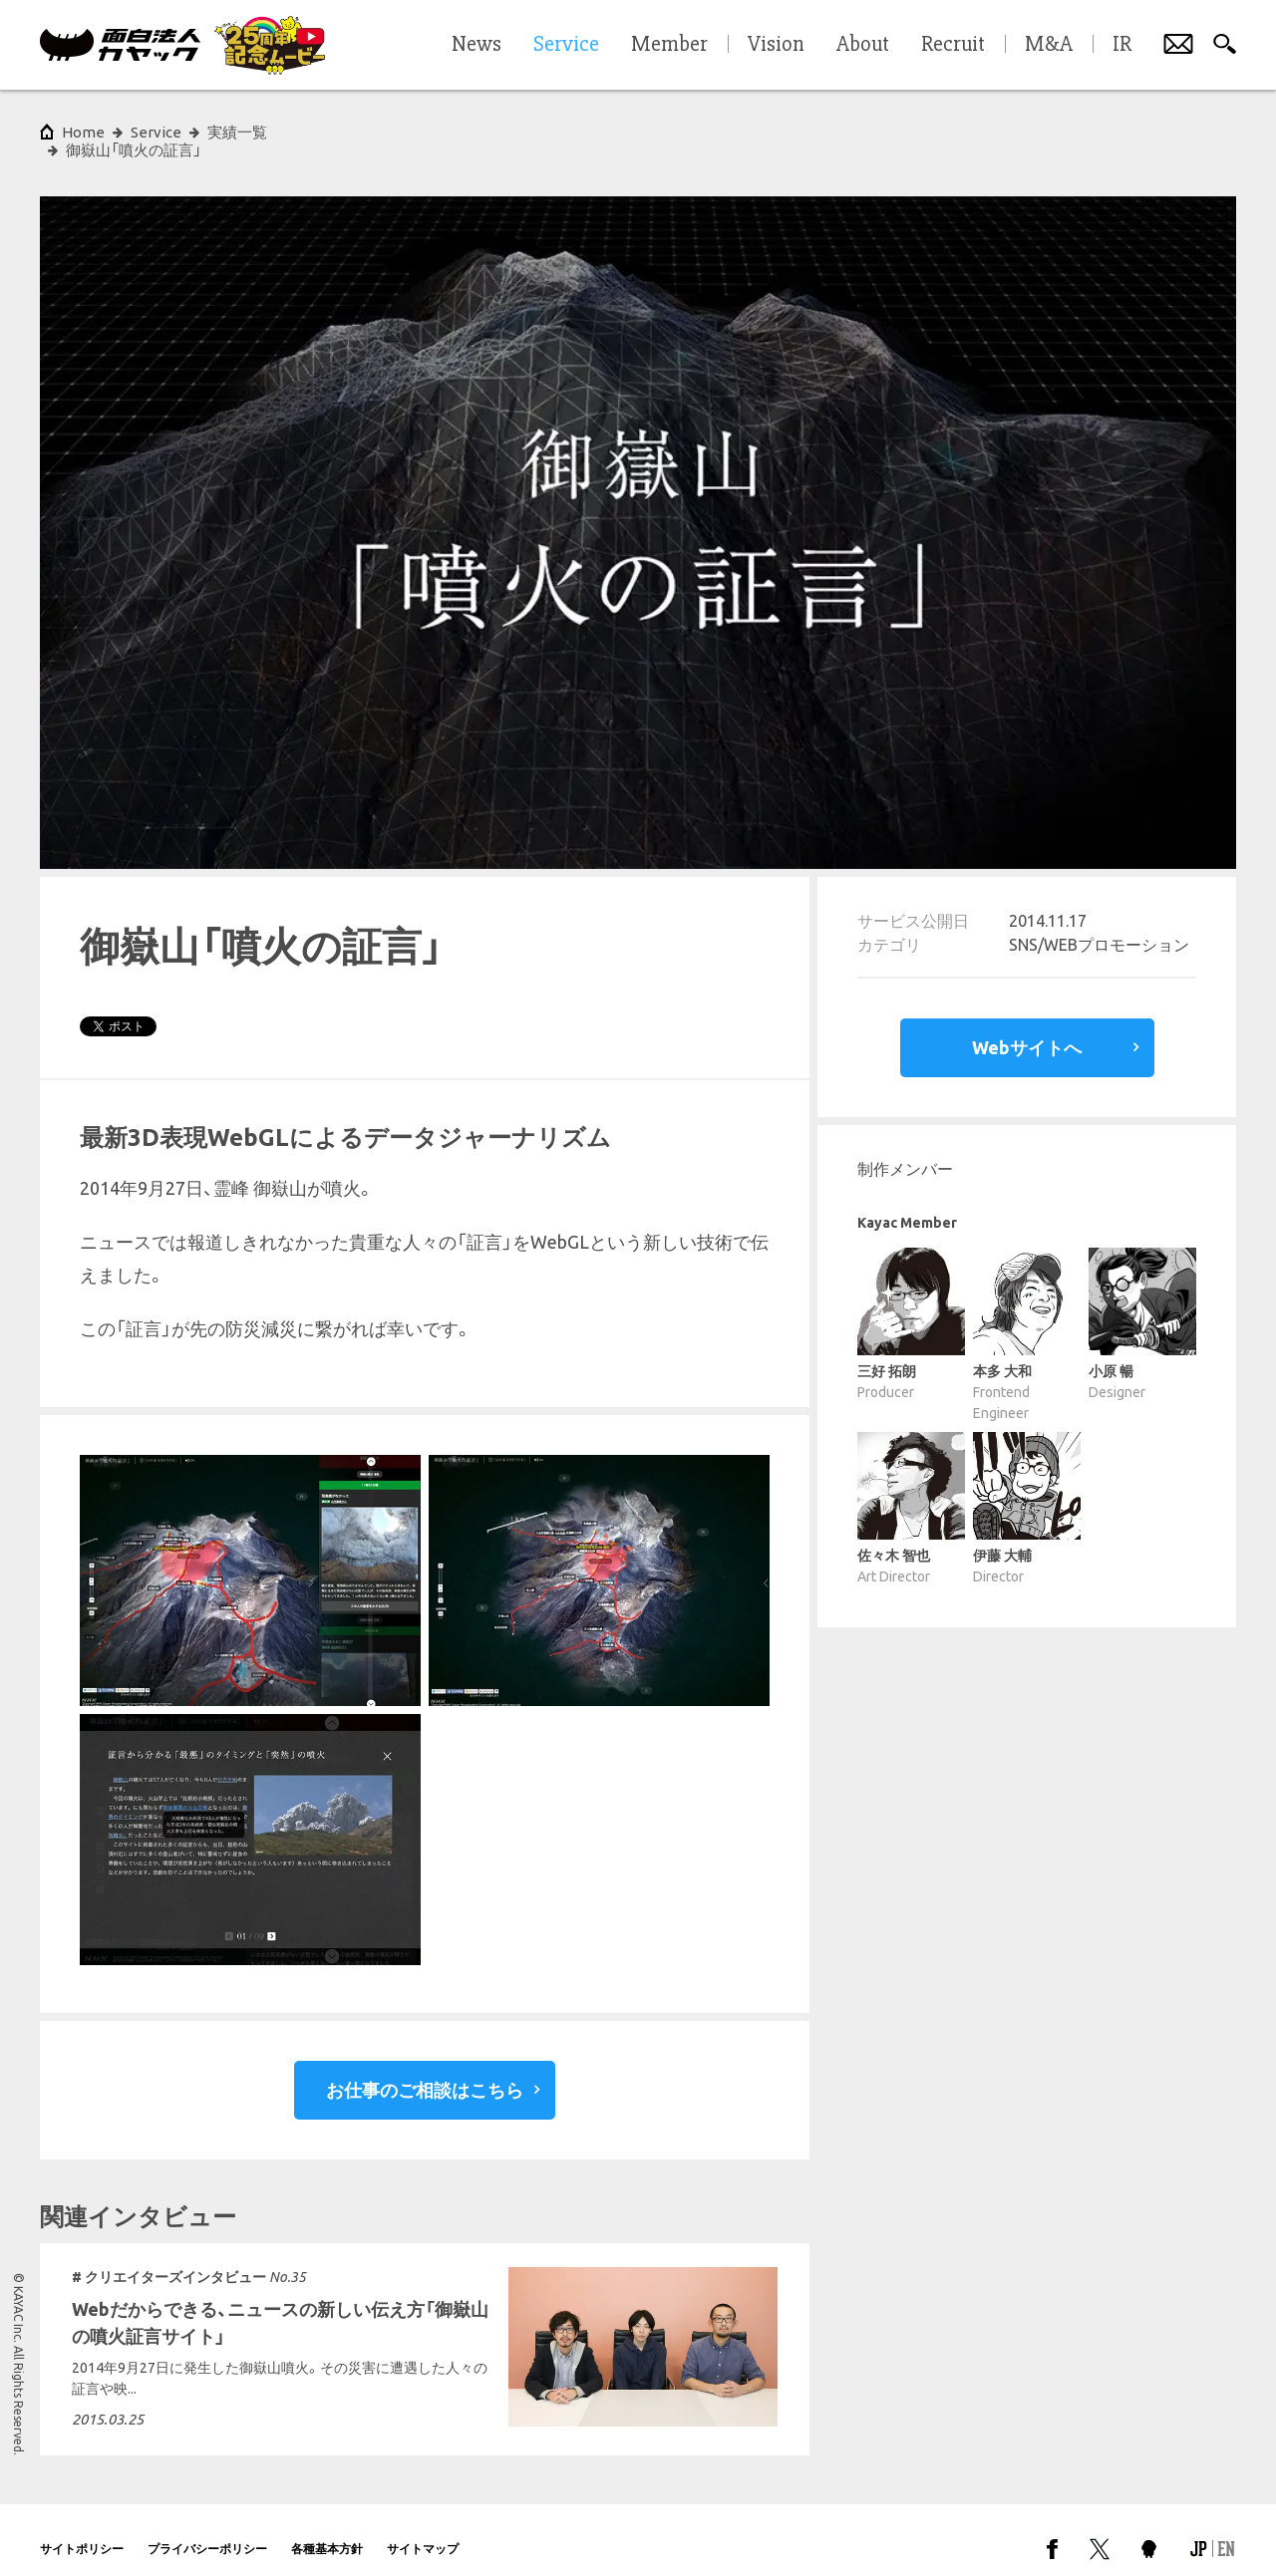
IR (1122, 45)
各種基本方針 (327, 2530)
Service (156, 132)
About (862, 45)
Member (669, 45)
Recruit (953, 45)
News (476, 45)
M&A (1049, 45)
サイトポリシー (82, 2530)
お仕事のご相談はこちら (424, 2072)
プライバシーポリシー (207, 2530)
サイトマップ (423, 2530)
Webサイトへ (1027, 1029)
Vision (776, 45)
